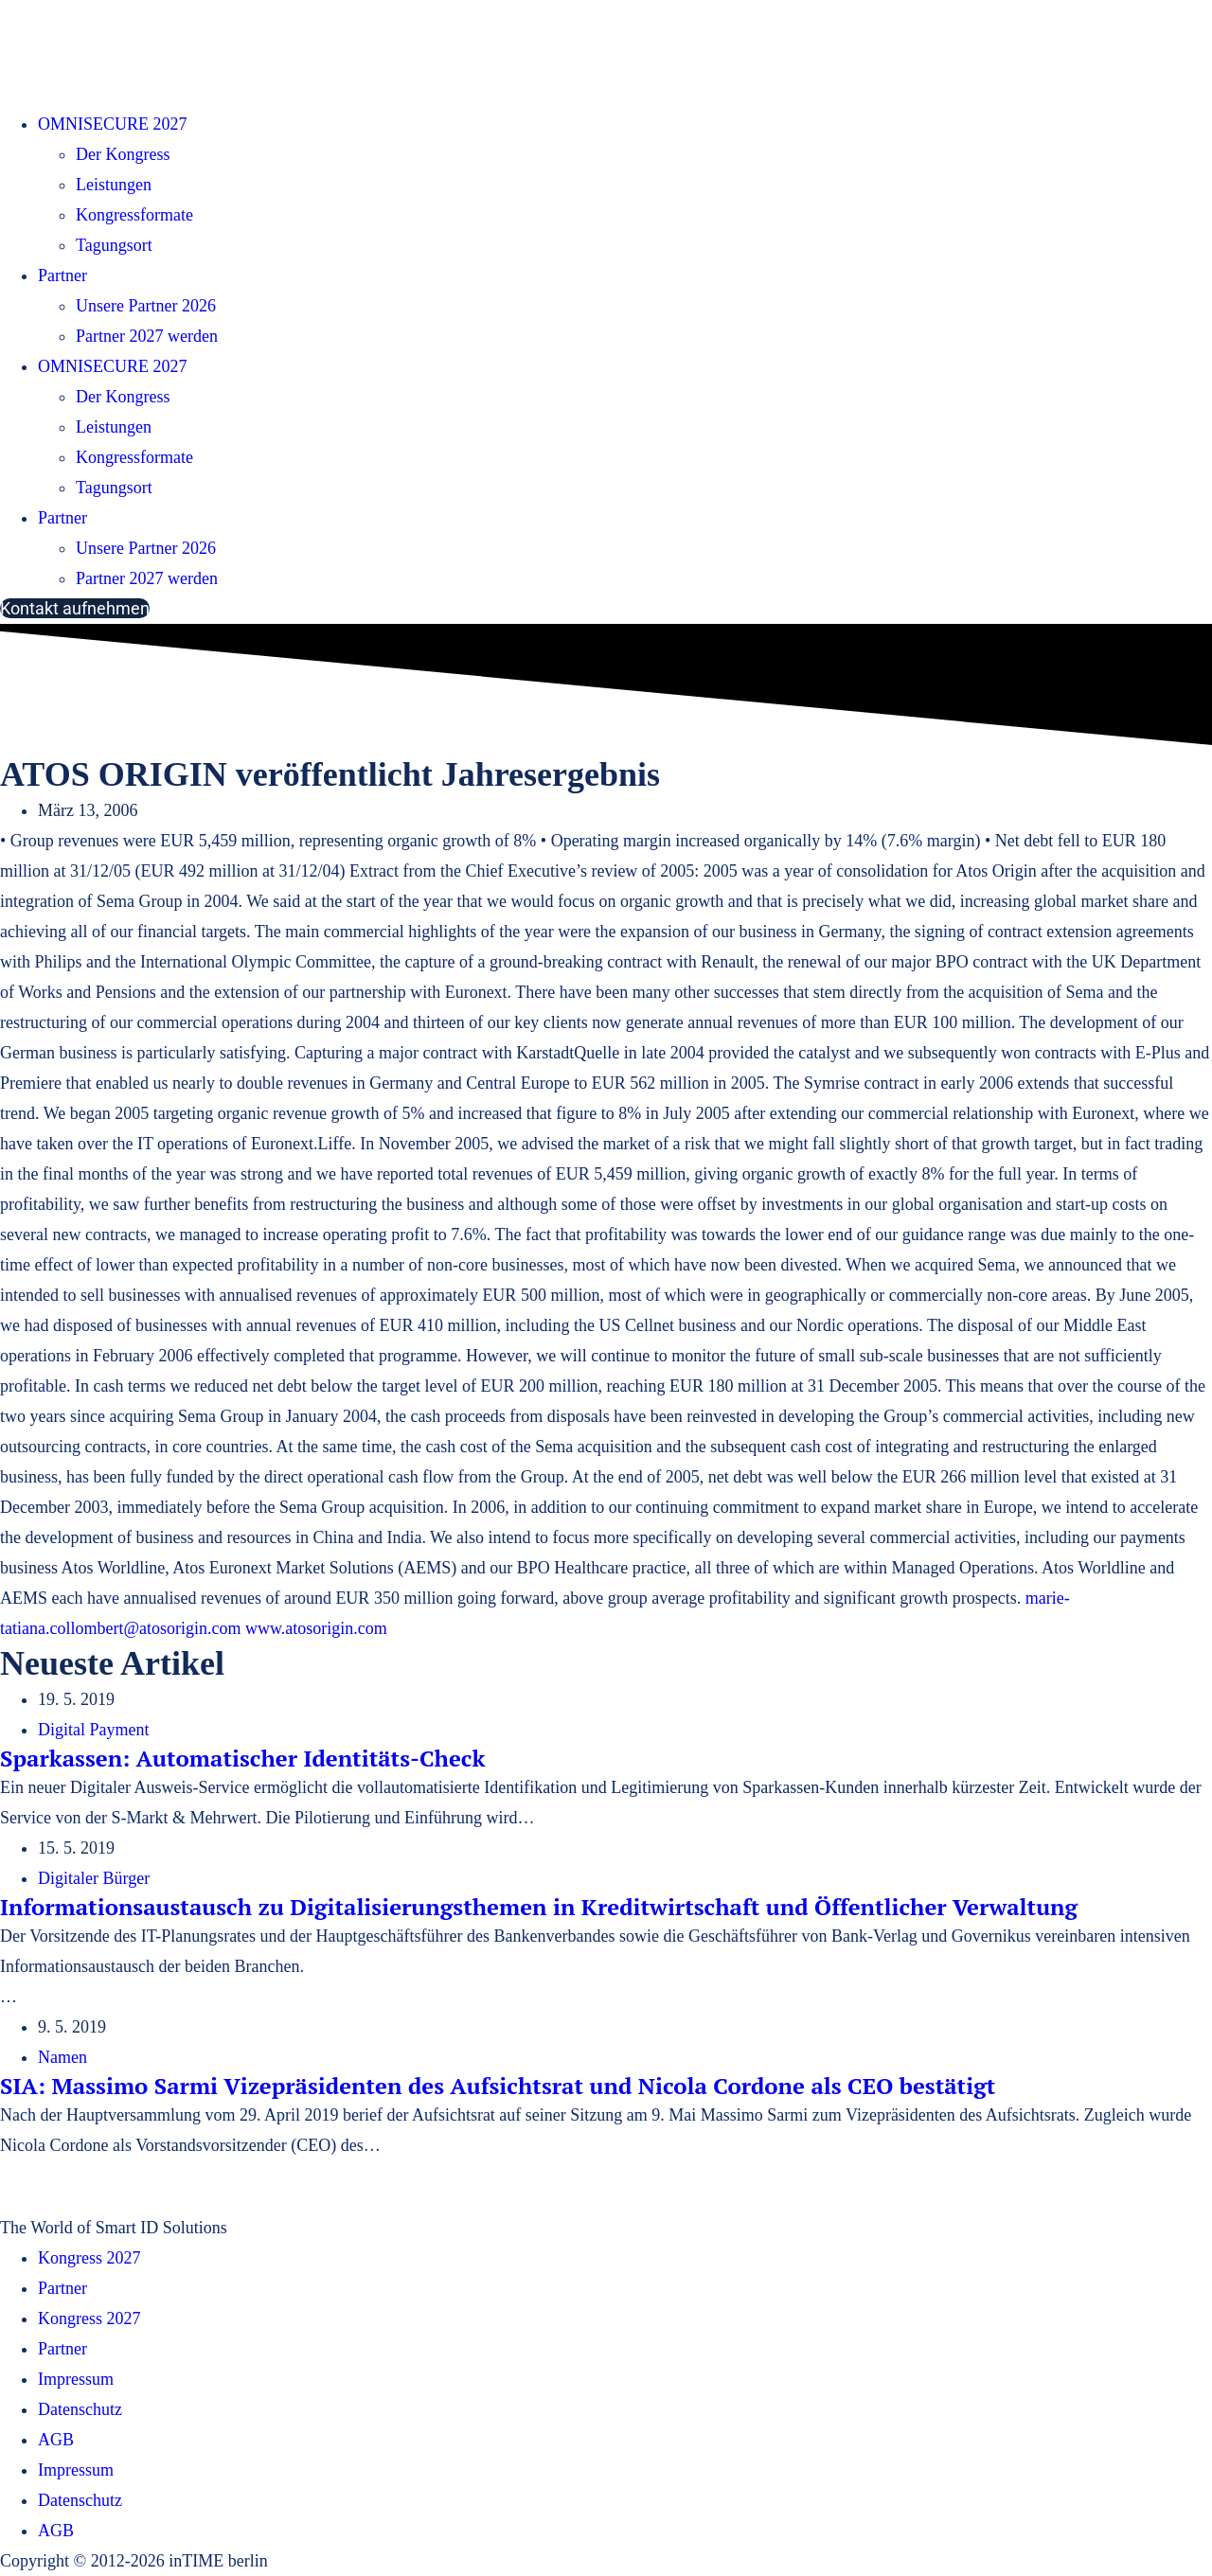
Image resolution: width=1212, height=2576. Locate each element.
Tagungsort (114, 245)
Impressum (76, 2379)
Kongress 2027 (89, 2257)
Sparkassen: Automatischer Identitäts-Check (242, 1758)
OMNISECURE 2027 (112, 124)
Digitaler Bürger (94, 1878)
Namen (62, 2057)
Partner (62, 275)
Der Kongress (122, 154)
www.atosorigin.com (316, 1628)
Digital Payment (93, 1729)
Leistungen (114, 184)
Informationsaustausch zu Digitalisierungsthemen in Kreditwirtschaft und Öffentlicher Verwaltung (539, 1907)
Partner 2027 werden (147, 336)
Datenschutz (80, 2409)
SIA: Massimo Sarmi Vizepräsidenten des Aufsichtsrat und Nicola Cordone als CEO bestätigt (497, 2085)
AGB (56, 2439)
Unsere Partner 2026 (146, 305)
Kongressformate (134, 214)
